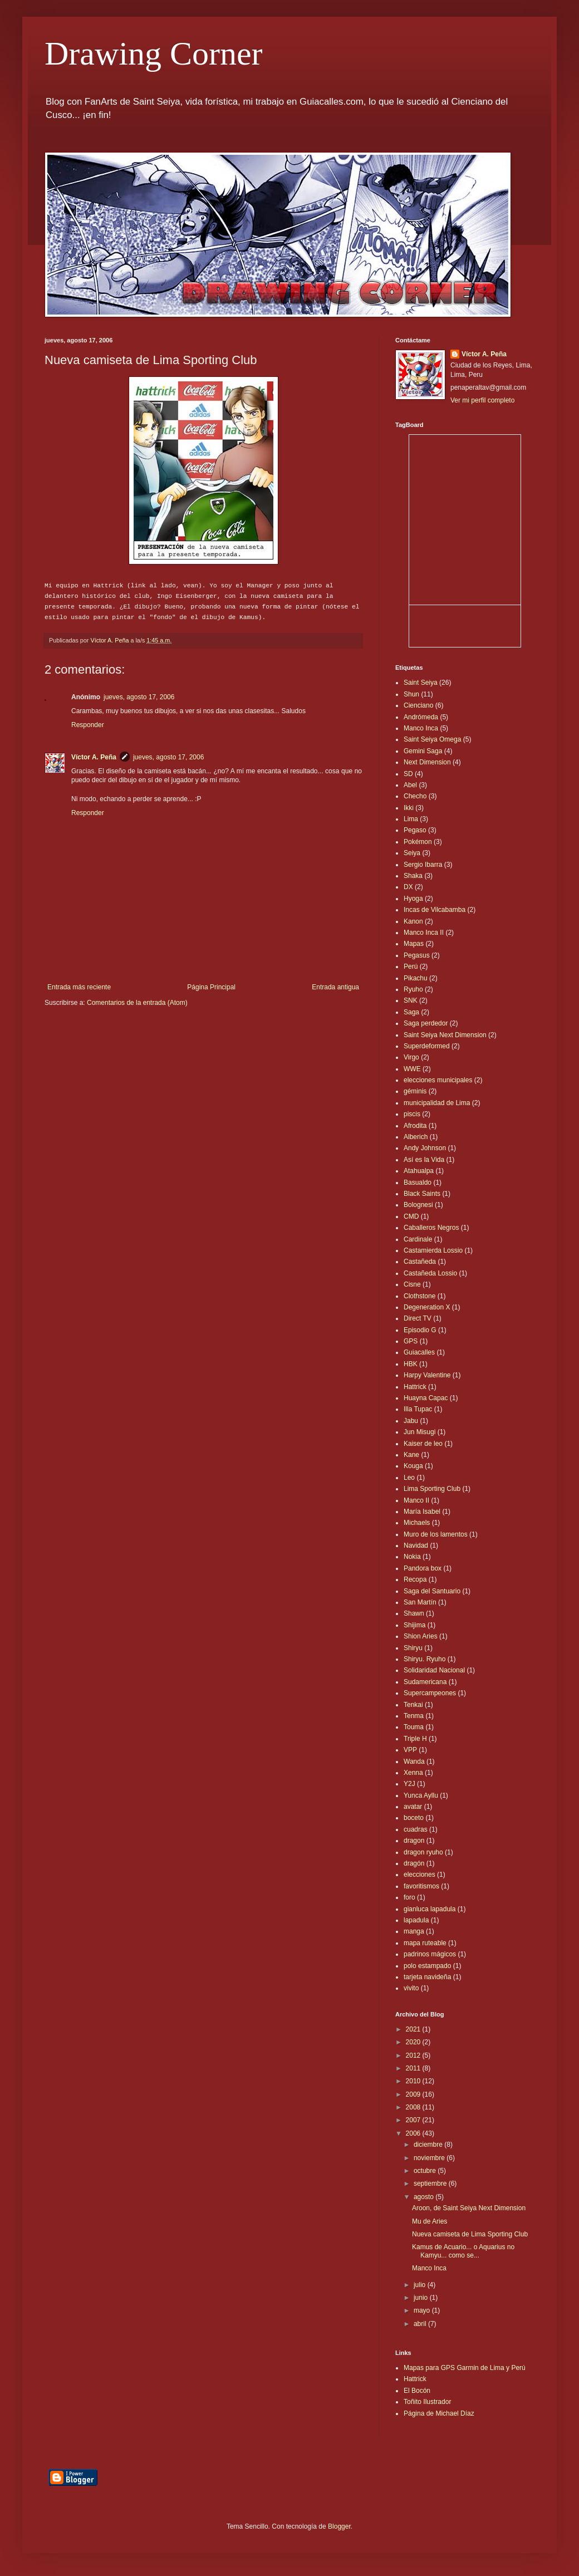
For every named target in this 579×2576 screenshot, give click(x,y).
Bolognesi (418, 1205)
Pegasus (417, 955)
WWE (412, 1069)
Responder (87, 725)
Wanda (414, 1761)
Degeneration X (427, 1307)
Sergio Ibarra (423, 865)
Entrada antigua (335, 987)
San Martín (420, 1602)
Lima (411, 819)
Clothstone (419, 1296)
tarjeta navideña (427, 1977)
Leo (409, 1477)
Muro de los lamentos (436, 1534)
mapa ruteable (425, 1943)
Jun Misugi (419, 1432)
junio (422, 2298)
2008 (414, 2107)
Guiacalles (419, 1352)
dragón (414, 1863)
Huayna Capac (426, 1398)
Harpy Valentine (427, 1375)
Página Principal (211, 987)
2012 (414, 2055)
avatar (413, 1806)
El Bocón (417, 2391)
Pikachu (416, 978)
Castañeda (420, 1261)
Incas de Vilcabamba (434, 910)
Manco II (416, 1500)
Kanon (413, 921)
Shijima (414, 1625)
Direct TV (417, 1318)
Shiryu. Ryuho (424, 1659)
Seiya (412, 853)
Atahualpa (419, 1171)
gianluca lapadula (429, 1909)
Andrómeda (421, 717)
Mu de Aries (429, 2221)
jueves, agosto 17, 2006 (139, 697)
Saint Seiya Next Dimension (445, 1035)
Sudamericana (425, 1682)
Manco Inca (421, 728)
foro (409, 1897)
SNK (411, 1000)
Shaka (413, 876)
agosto (424, 2197)
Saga (411, 1012)
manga (414, 1931)
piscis (412, 1114)
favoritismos (421, 1886)
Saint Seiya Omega (432, 739)
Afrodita (415, 1126)
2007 (414, 2120)
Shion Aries (421, 1636)
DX (408, 887)
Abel (410, 785)
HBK (411, 1364)
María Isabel (422, 1511)
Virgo (411, 1057)
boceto (414, 1818)
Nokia (412, 1557)
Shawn (414, 1613)
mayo (423, 2310)
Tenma (414, 1716)
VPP (410, 1750)
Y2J (409, 1784)
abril (421, 2324)
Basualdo (417, 1182)
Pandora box (422, 1568)
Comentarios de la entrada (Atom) (137, 1003)
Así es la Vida (424, 1160)
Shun (411, 694)
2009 (414, 2094)
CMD (411, 1216)
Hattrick (415, 1387)
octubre (426, 2171)
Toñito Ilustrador (427, 2402)
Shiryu (413, 1648)
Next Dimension (427, 762)
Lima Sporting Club (432, 1489)
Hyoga (413, 898)
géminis (415, 1091)
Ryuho (413, 989)
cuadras (416, 1829)
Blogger (339, 2526)
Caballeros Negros (431, 1227)
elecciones (419, 1874)
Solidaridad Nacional (434, 1670)
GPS (411, 1341)
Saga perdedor (426, 1023)
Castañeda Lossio (430, 1273)
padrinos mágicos (430, 1954)
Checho (415, 796)
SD (408, 774)
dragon (414, 1840)
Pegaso (415, 830)
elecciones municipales (438, 1080)
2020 (414, 2042)
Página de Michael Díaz (439, 2413)
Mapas (414, 944)
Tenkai (413, 1705)
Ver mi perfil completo (482, 400)
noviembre (430, 2158)
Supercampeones (430, 1693)
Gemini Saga (423, 751)
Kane (411, 1455)
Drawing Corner (154, 53)
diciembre (429, 2144)
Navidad (416, 1545)
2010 (414, 2081)
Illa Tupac (418, 1409)
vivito (411, 1988)
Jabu (411, 1421)
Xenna (413, 1773)
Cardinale (418, 1239)
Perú (411, 966)
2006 (414, 2133)
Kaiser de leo (423, 1444)
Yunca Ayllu (421, 1795)
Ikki (409, 808)
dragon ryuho (423, 1852)
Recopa (415, 1579)
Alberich (416, 1137)
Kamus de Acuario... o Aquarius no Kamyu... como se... (463, 2251)
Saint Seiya (421, 682)
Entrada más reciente (79, 987)
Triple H (415, 1739)
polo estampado (427, 1966)
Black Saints (422, 1194)
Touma (414, 1727)
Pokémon (418, 842)
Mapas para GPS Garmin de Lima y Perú (465, 2368)
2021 (414, 2029)
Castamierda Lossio (433, 1250)
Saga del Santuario (432, 1591)
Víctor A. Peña (93, 757)
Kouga (413, 1466)
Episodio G (420, 1330)
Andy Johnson (425, 1148)
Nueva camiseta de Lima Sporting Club (470, 2234)
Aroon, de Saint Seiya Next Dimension (469, 2208)
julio (421, 2285)
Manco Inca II (424, 932)
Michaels (417, 1523)
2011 (414, 2068)
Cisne (412, 1284)
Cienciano (418, 705)
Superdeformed (427, 1046)
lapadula (416, 1920)
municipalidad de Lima (437, 1103)
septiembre (431, 2183)
